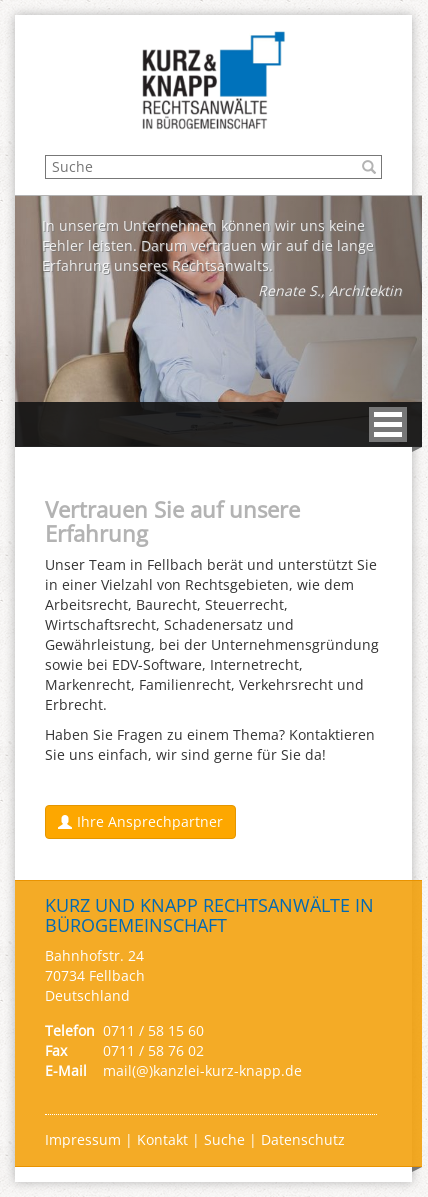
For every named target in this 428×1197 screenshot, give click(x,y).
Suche (224, 1139)
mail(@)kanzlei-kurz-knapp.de (202, 1070)
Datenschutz (303, 1139)
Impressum (85, 1139)
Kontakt (164, 1139)
